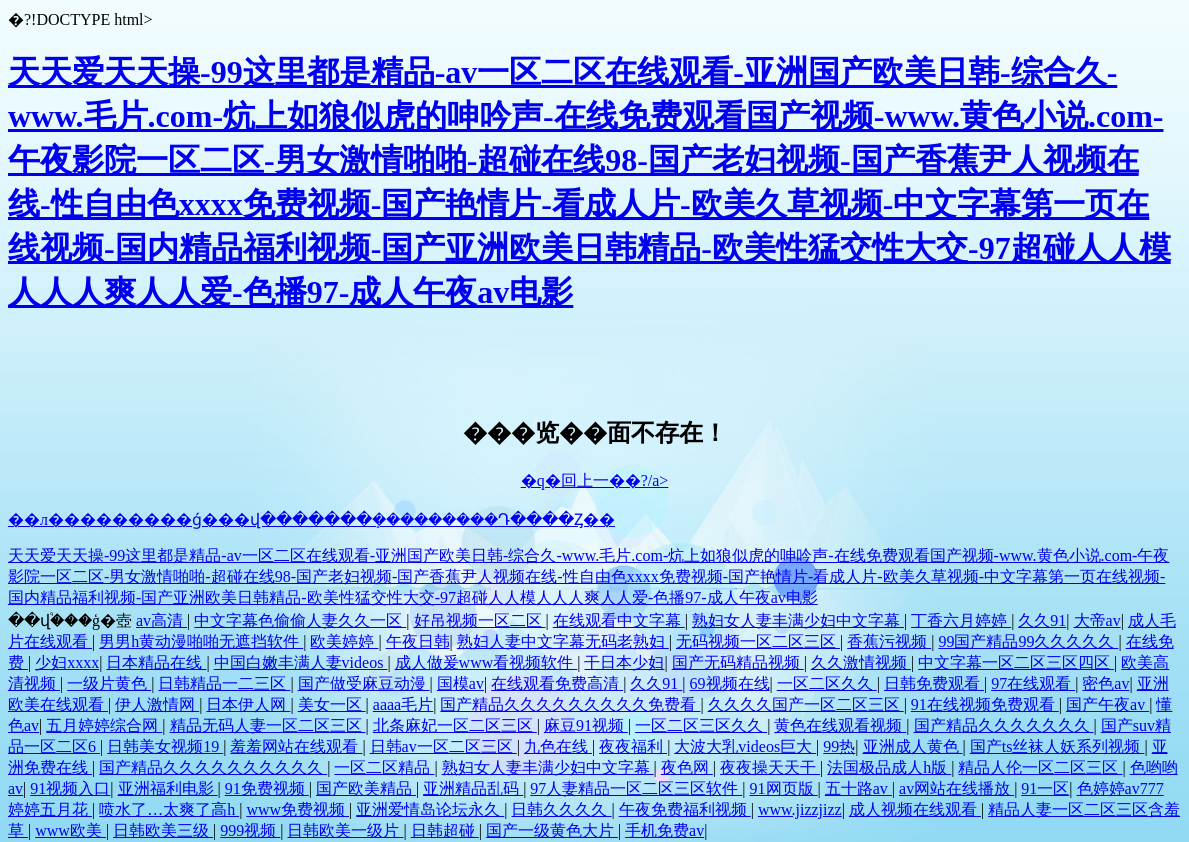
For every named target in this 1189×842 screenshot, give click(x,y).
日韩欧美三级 (163, 830)
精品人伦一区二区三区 (1040, 767)
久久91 (1042, 620)
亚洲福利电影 (168, 788)
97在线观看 (1033, 683)
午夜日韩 (418, 641)
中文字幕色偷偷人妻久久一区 (300, 620)
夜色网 (687, 767)
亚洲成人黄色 (913, 746)
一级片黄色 (109, 683)
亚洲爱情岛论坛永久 (430, 809)
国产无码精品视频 (738, 662)
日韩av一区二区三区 (443, 746)
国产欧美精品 (366, 788)
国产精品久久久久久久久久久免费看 (570, 704)
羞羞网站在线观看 (296, 746)
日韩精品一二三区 (224, 683)
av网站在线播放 (956, 788)
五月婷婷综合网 (104, 725)
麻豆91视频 (586, 725)
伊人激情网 (157, 704)
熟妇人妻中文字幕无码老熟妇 (563, 641)
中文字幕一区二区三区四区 (1016, 662)
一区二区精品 (384, 767)
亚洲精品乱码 (473, 788)
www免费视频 (297, 809)
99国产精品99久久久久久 (1028, 641)
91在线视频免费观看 (985, 704)
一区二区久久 (827, 683)
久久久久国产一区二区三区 (806, 704)
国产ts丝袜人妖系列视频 (1057, 746)
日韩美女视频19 (165, 746)
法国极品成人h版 (889, 767)
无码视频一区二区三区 (758, 641)
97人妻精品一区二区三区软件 (636, 788)
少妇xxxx (67, 662)
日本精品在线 (156, 662)
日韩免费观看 (934, 683)
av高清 (161, 620)
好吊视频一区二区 (480, 620)
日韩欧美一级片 (345, 830)
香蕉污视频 (889, 641)
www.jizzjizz (800, 809)
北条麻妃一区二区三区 (455, 725)
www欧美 (70, 830)
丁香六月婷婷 (961, 620)
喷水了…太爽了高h (169, 809)
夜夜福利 (633, 746)
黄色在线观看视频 (840, 725)
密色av (1105, 683)
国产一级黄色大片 (552, 830)
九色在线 (558, 746)
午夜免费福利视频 (685, 809)
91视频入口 (70, 788)
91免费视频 (267, 788)
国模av (460, 683)
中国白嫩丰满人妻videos (301, 662)
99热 (839, 746)
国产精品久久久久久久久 (1004, 725)
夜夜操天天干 (770, 767)
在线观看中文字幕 (619, 620)
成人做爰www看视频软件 (486, 662)
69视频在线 (730, 683)
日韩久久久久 (561, 809)
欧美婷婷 (344, 641)
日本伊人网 (248, 704)
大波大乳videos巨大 (745, 746)
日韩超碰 (445, 830)
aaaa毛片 (403, 704)
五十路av (858, 788)
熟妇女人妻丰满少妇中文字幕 (798, 620)
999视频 (250, 830)
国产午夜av (1107, 704)
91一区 (1045, 788)
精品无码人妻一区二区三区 (268, 725)
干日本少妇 (624, 662)
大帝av (1097, 620)
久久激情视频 (861, 662)
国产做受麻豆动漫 (364, 683)
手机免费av (664, 830)
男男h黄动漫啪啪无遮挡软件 (201, 641)
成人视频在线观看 (915, 809)
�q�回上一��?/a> (595, 480)
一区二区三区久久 (701, 725)
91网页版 (784, 788)
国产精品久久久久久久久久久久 (213, 767)
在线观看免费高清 (557, 683)
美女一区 (332, 704)
